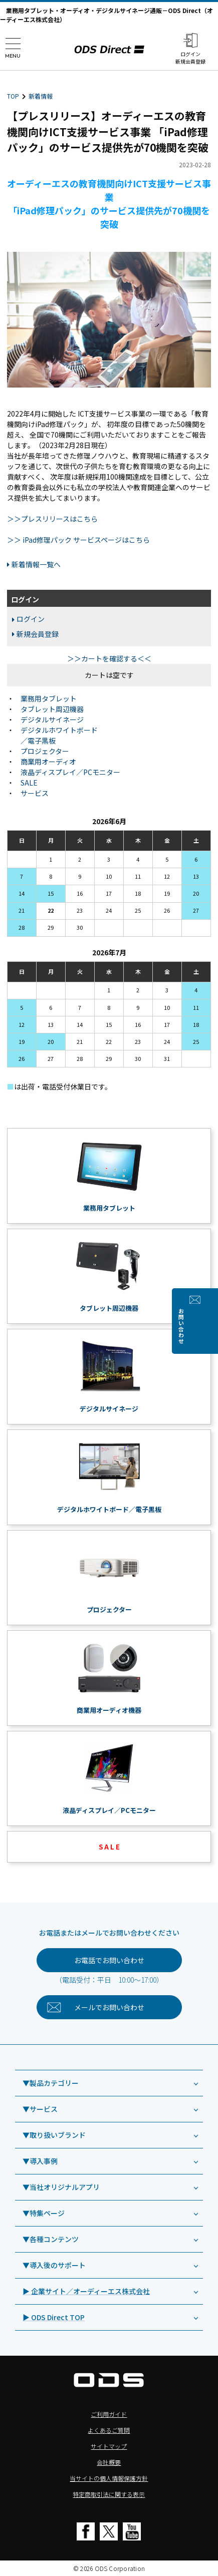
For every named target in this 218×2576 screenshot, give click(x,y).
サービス (35, 793)
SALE (29, 783)
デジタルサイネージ (52, 719)
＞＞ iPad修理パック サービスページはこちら (78, 540)
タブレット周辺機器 (52, 709)
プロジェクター (45, 751)
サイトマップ (109, 2446)
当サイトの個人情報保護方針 (109, 2478)
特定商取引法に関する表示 (109, 2494)
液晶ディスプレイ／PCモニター (70, 772)
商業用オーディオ (48, 762)
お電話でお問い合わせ (109, 1960)
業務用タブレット (49, 698)
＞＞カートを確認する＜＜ (109, 658)
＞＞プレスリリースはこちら (52, 519)
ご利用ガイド (109, 2414)
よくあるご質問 (109, 2430)
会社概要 (109, 2462)
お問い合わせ (208, 1326)
